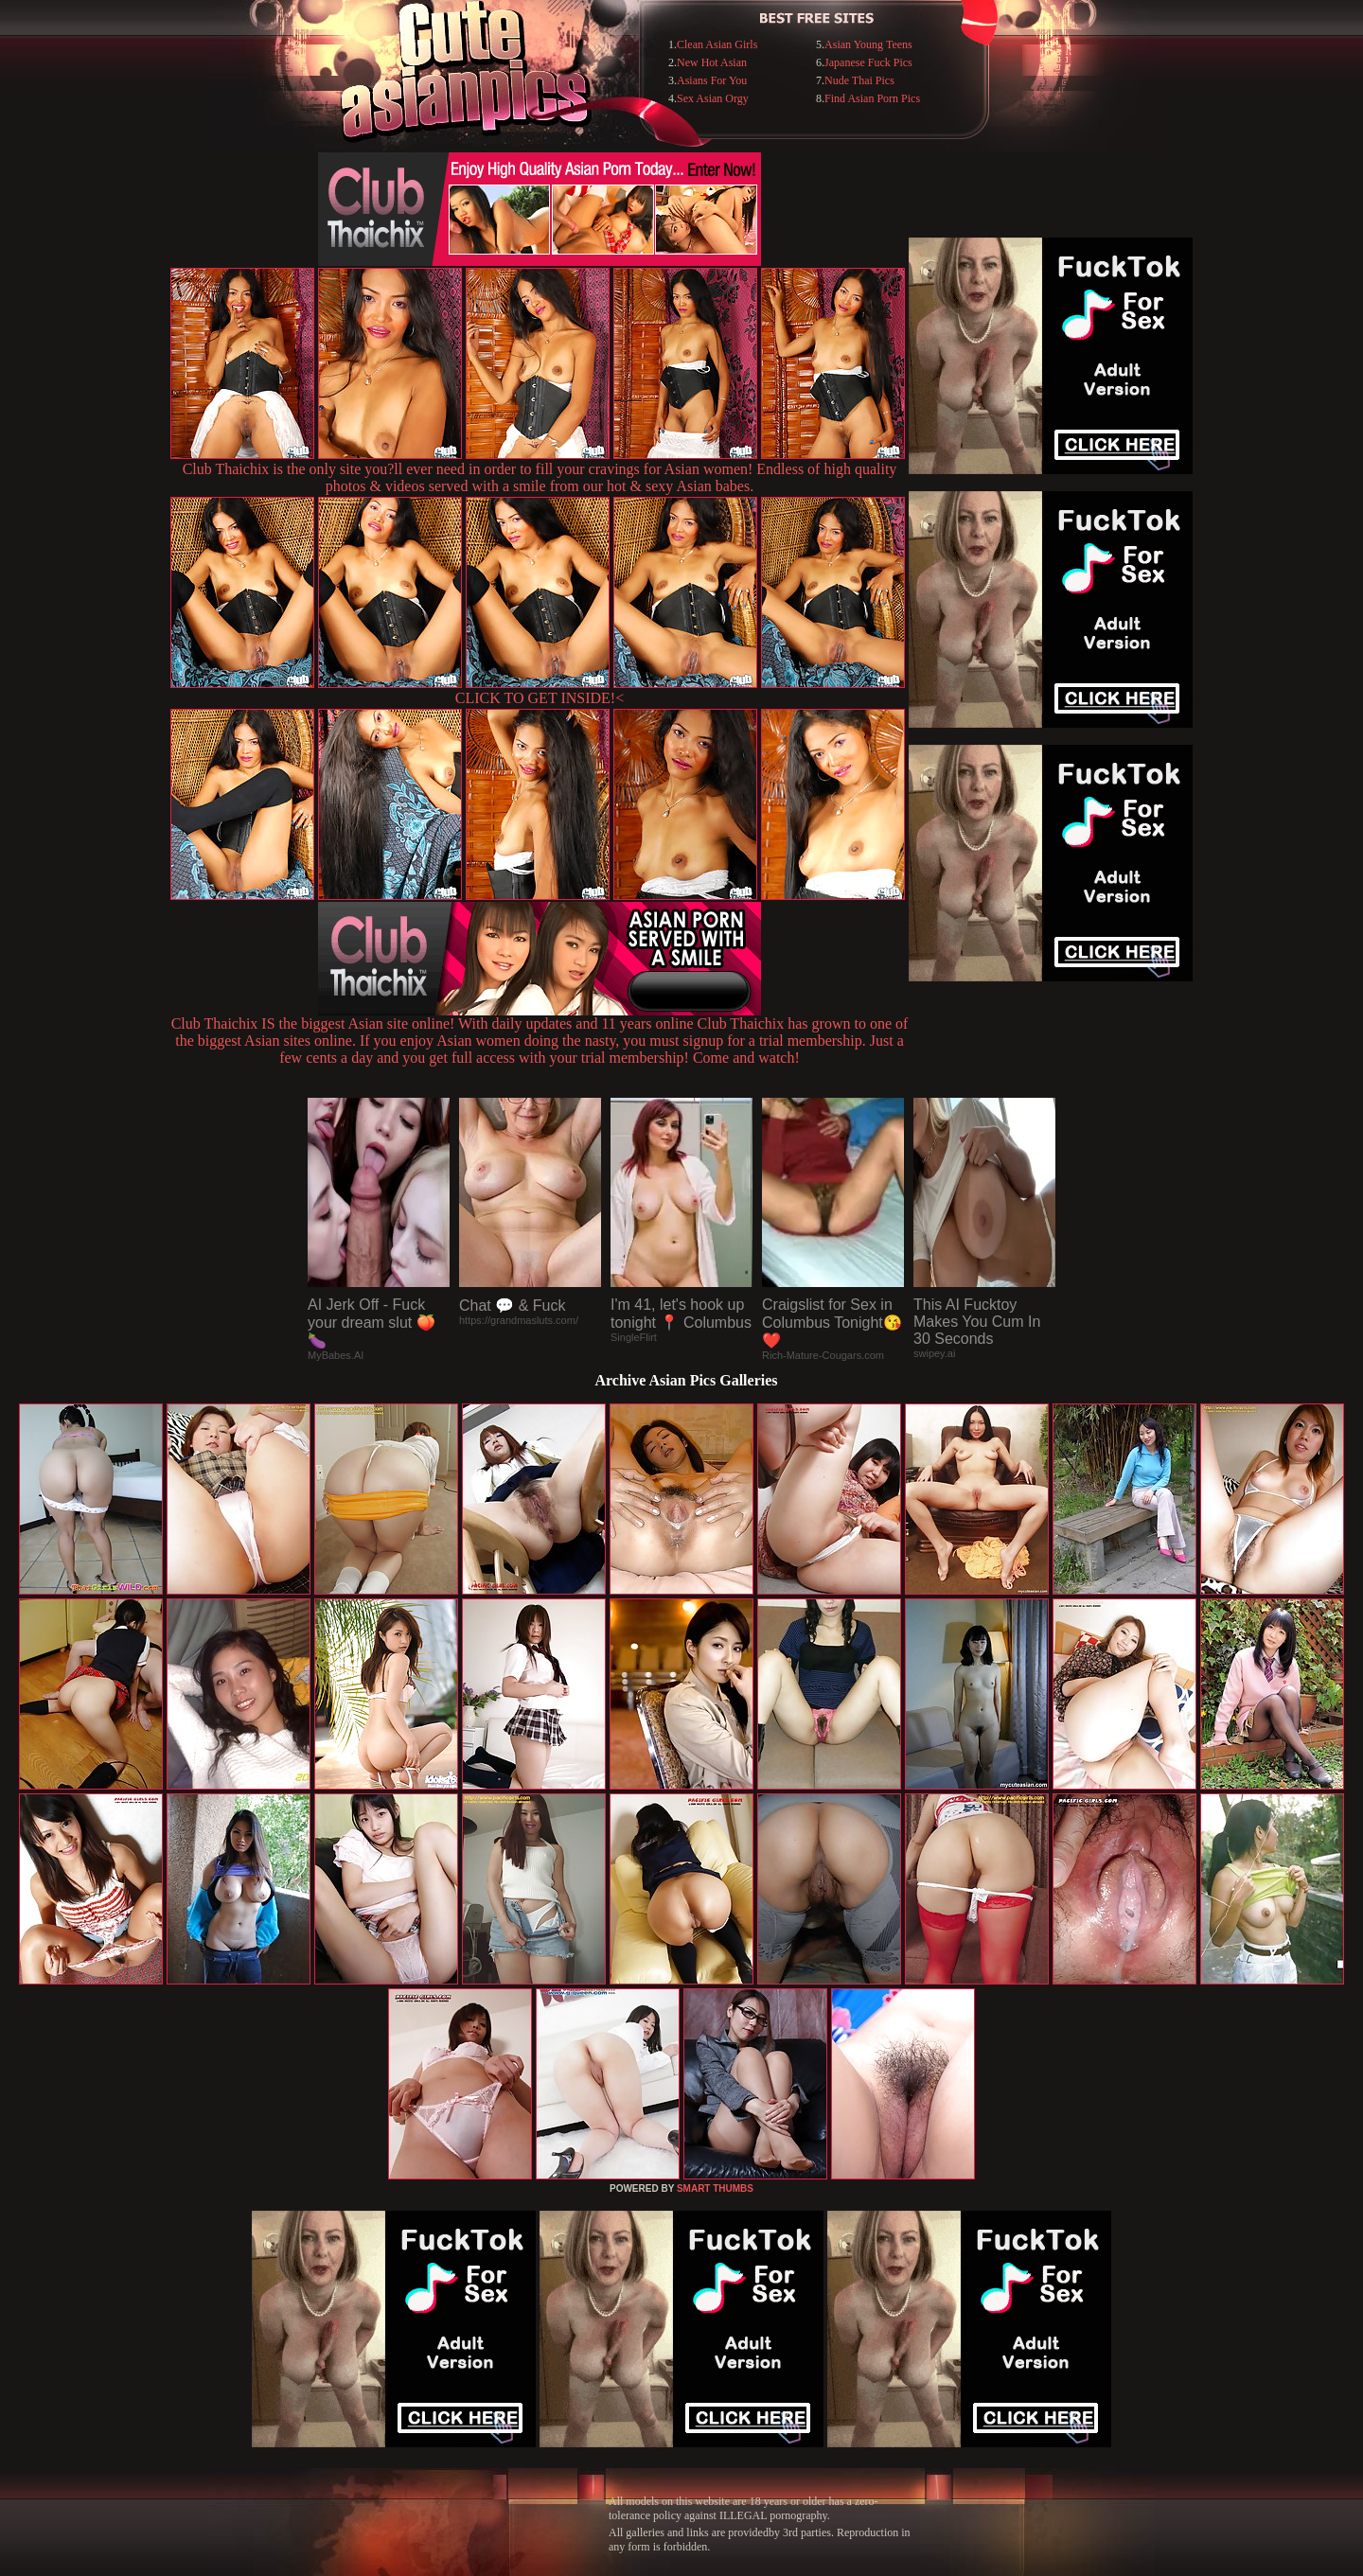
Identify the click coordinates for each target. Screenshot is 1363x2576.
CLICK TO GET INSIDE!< (539, 698)
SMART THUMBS (715, 2188)
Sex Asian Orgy (713, 98)
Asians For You (712, 80)
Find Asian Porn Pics (872, 98)
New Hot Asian (712, 62)
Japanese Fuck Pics (868, 62)
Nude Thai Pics (859, 80)
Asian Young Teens (868, 44)
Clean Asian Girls (717, 44)
